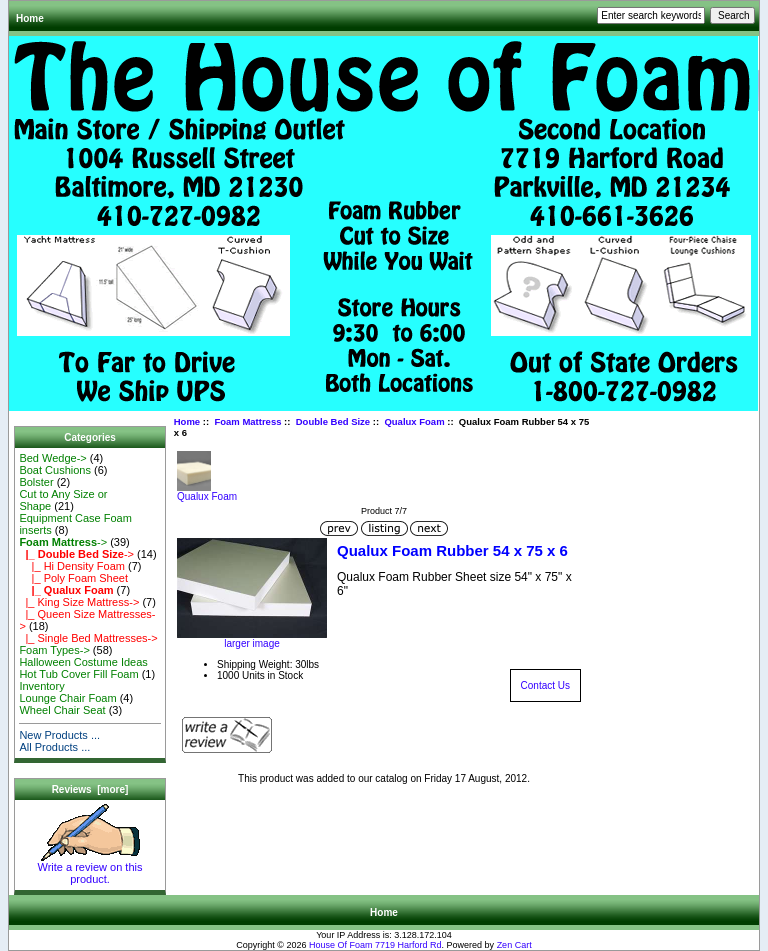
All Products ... (54, 747)
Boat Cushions (55, 470)
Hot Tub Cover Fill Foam (78, 674)
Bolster (36, 482)
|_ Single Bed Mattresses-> (88, 638)
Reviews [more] (90, 789)
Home (30, 18)
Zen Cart (514, 945)
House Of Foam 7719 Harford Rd (375, 945)
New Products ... (59, 735)
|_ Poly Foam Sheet (73, 578)
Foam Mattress (247, 421)
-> (63, 542)
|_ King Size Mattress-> (79, 602)
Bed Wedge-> (52, 458)
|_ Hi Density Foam (72, 566)
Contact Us (545, 685)
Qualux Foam (414, 421)
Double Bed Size (333, 421)
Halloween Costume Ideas (83, 662)
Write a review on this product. (90, 868)
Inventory (41, 686)
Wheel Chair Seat (62, 710)
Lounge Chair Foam (67, 698)
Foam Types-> (54, 650)
